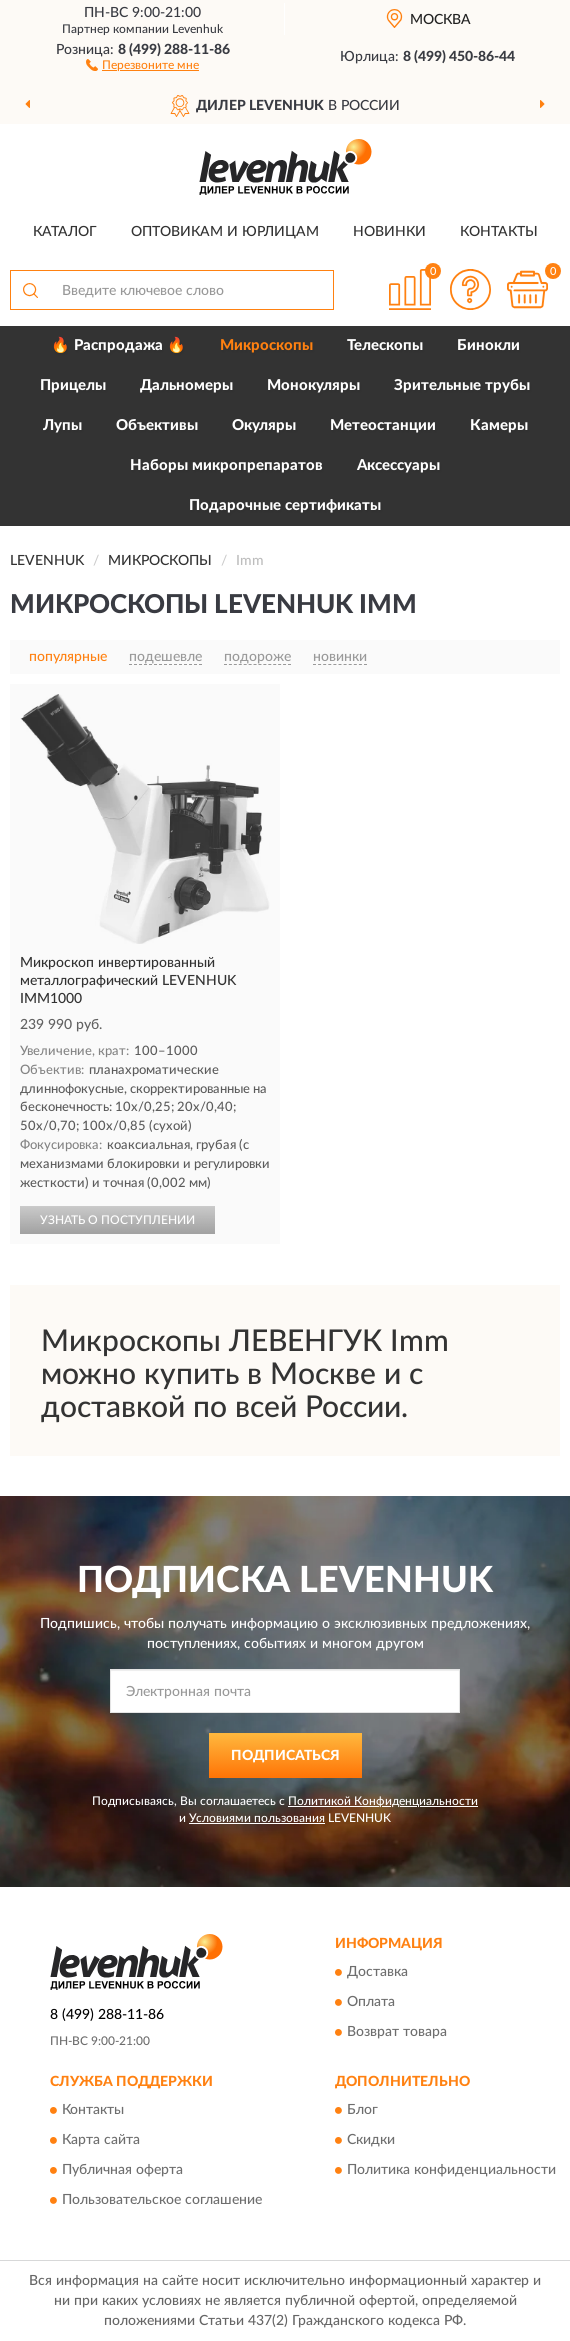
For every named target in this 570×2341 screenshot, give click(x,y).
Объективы (157, 425)
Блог (362, 2111)
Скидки (371, 2141)
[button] (142, 64)
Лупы (62, 425)
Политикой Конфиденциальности (383, 1801)
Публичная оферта (122, 2171)
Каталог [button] (65, 232)
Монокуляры (313, 385)
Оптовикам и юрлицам (225, 232)
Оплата (371, 2003)
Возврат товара (397, 2033)
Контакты (499, 232)
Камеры (499, 425)
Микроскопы (266, 345)
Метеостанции (383, 425)
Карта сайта (101, 2141)
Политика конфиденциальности (451, 2171)
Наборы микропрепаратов (226, 465)
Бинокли (488, 345)
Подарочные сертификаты (285, 505)
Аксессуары (398, 465)
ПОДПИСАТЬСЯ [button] (285, 1756)
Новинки (389, 232)
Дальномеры (186, 385)
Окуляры (264, 425)
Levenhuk (197, 29)
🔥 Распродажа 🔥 (118, 345)
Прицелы (73, 385)
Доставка (377, 1973)
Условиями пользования (257, 1818)
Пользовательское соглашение (162, 2201)
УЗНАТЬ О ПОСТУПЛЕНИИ (117, 1220)
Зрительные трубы (462, 385)
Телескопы (385, 345)
